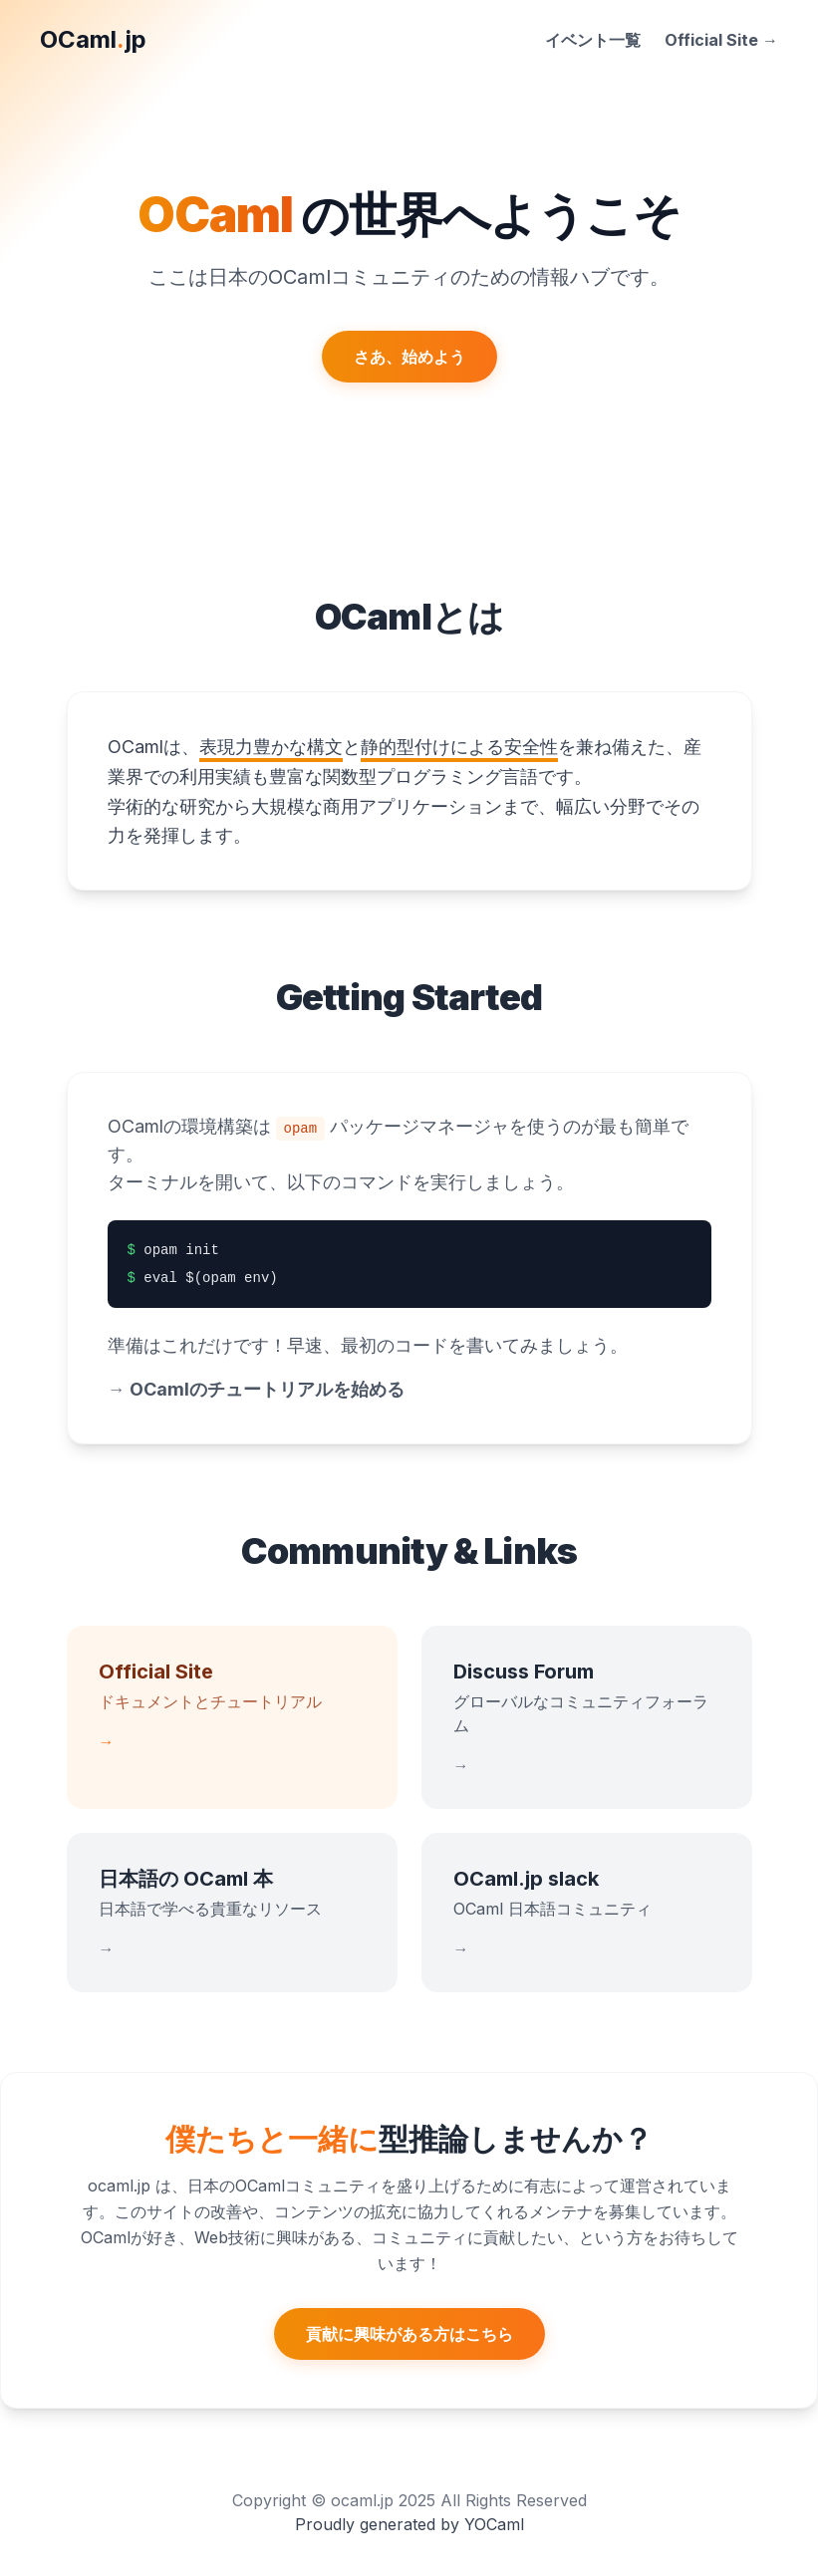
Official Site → (721, 40)
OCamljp (93, 39)
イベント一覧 (593, 40)
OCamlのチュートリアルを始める (256, 1389)
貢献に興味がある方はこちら (409, 2334)
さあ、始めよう (409, 357)
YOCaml (494, 2524)
